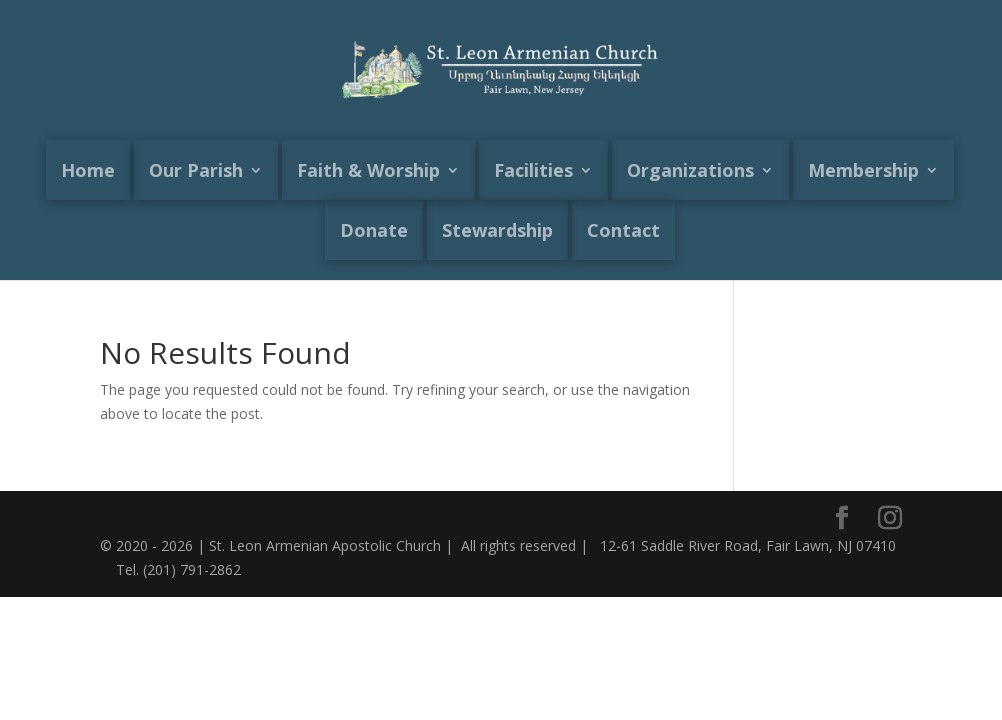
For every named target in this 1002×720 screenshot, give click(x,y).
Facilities (533, 170)
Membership (863, 170)
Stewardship (497, 230)
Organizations (690, 170)
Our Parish (196, 170)
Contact (623, 230)
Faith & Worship (368, 170)
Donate (374, 230)
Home (88, 170)
